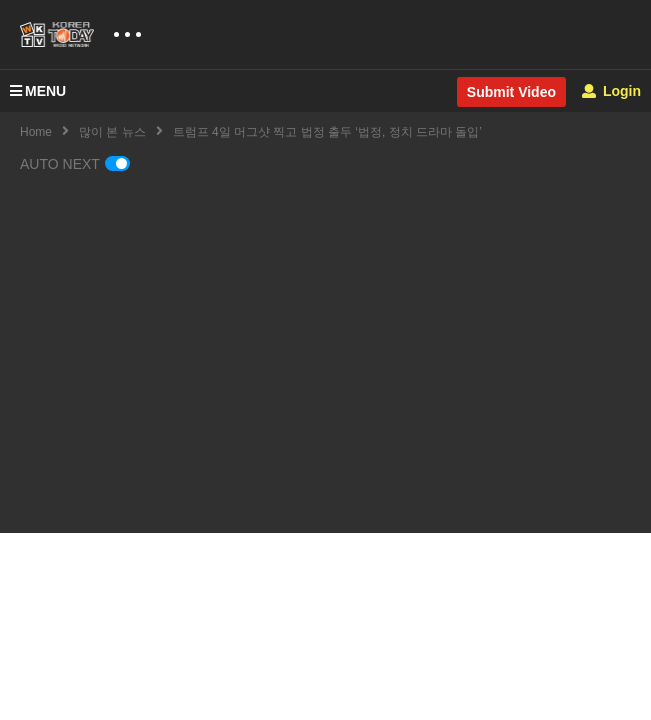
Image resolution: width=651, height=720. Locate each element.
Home (36, 132)
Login (611, 91)
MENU (38, 91)
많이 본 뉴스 (112, 132)
